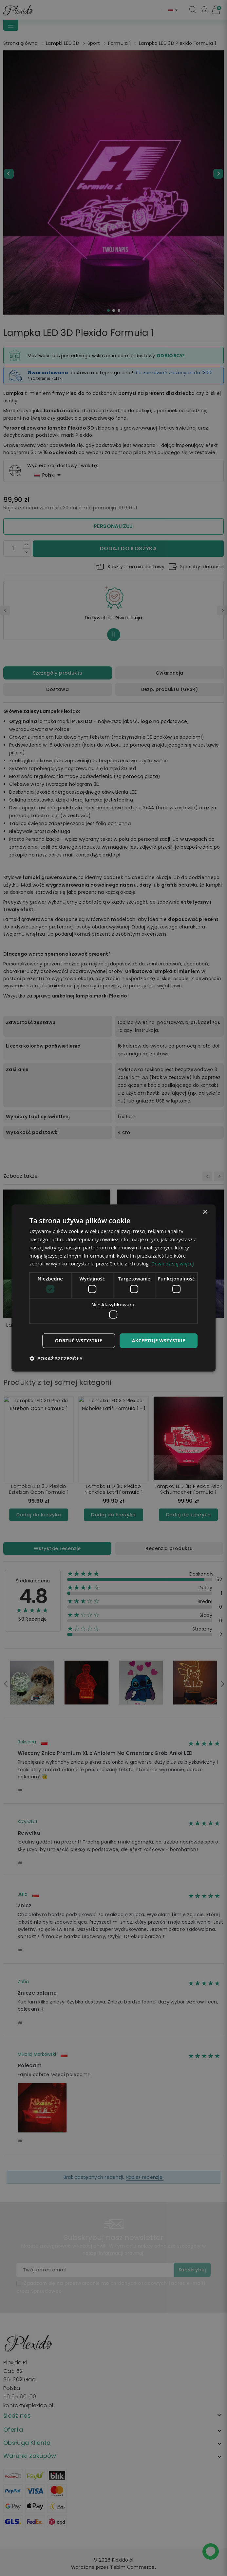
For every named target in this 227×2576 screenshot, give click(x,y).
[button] (56, 1358)
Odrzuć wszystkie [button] (78, 1340)
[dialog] (113, 1288)
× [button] (204, 1212)
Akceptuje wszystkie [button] (158, 1340)
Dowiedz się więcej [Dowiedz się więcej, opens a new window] (172, 1263)
